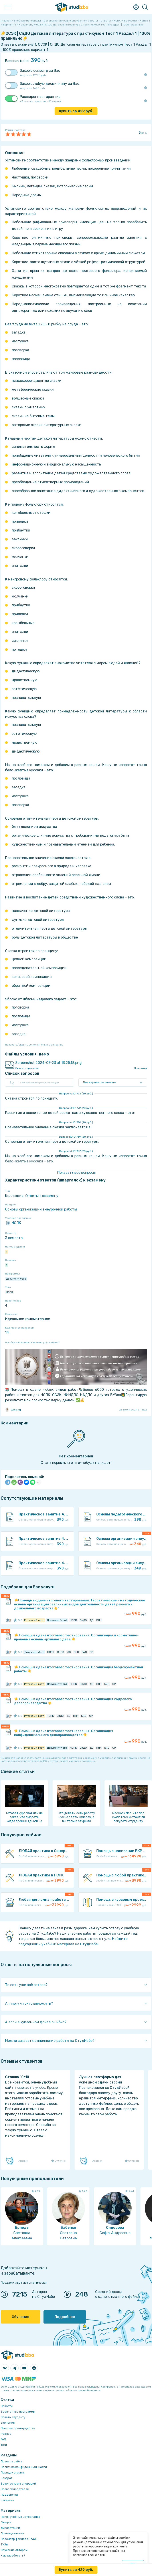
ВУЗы (4, 2544)
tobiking (13, 1409)
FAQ (3, 2439)
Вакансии (7, 2500)
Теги (4, 2444)
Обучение (20, 2317)
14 (7, 1332)
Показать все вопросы (76, 1172)
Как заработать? (13, 2555)
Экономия (8, 2422)
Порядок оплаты (12, 2472)
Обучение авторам (14, 2550)
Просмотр (140, 1068)
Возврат (6, 2478)
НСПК (13, 1223)
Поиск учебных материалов (20, 2516)
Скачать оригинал (27, 1068)
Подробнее (65, 2317)
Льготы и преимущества (18, 2428)
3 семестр (14, 1238)
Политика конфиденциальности (24, 2467)
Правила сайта (11, 2461)
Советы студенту (13, 2417)
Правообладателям (15, 2489)
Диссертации (10, 2527)
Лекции (6, 2522)
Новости (7, 2406)
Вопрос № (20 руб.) (76, 1093)
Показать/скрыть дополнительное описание (34, 1044)
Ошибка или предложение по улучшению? (32, 1342)
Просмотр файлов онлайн (19, 2539)
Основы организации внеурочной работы (41, 1209)
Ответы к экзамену (41, 1196)
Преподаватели (12, 2533)
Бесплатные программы (18, 2411)
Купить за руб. (76, 111)
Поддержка (9, 2494)
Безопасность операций (18, 2483)
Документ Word (16, 1278)
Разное (6, 2433)
